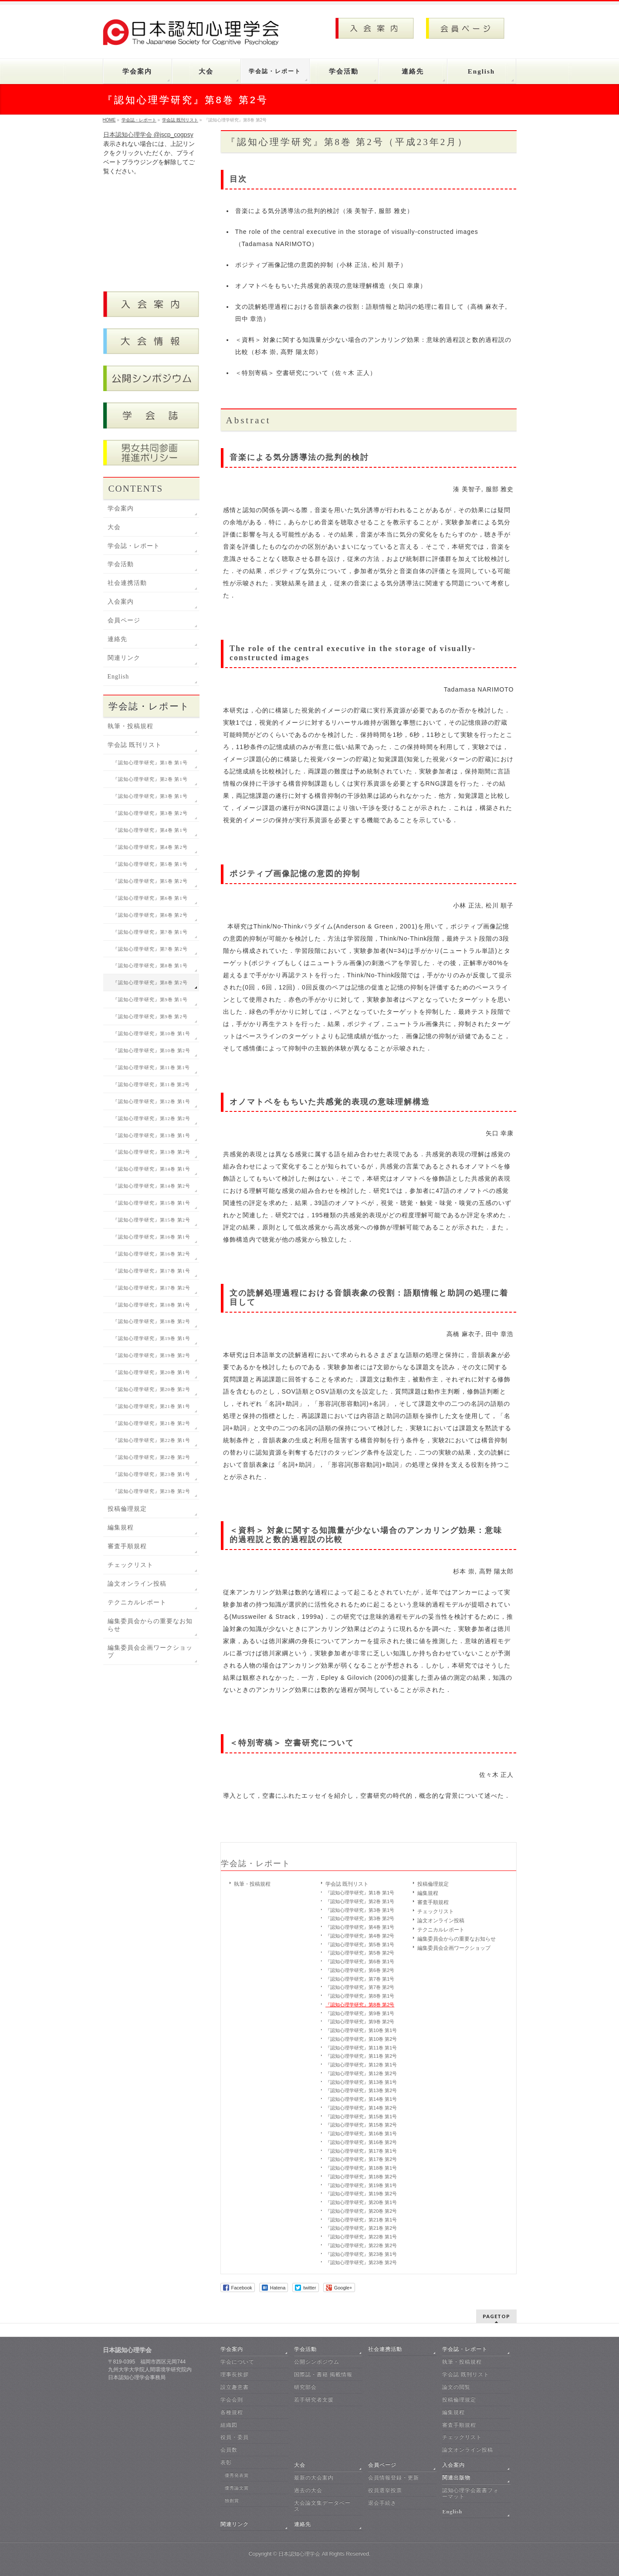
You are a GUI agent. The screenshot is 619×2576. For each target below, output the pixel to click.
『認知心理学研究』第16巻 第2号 (361, 2142)
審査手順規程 (433, 1902)
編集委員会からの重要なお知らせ (456, 1939)
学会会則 (231, 2400)
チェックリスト (435, 1911)
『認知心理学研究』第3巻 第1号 (359, 1910)
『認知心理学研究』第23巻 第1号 (361, 2254)
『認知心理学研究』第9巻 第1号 (359, 2013)
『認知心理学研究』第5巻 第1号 (359, 1944)
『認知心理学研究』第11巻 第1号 (361, 2047)
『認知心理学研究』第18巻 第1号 (361, 2168)
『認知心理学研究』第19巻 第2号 (361, 2193)
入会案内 (121, 601)
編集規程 (427, 1893)
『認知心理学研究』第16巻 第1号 (361, 2133)
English (118, 676)
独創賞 (232, 2500)
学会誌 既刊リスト (347, 1884)
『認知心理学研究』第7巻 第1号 (359, 1979)
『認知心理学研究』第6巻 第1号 (359, 1961)
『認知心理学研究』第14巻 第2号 (361, 2107)
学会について (237, 2362)
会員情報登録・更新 (393, 2478)
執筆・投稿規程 (252, 1884)
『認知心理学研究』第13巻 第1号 (361, 2082)
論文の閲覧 (456, 2387)
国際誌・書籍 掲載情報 (323, 2374)
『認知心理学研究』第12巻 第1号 (361, 2064)
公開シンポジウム (316, 2362)
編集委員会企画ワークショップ (453, 1948)
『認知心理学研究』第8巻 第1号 (359, 1996)
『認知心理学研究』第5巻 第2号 (359, 1952)
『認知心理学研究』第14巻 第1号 (361, 2099)
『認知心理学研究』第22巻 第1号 (361, 2236)
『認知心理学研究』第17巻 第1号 (361, 2151)
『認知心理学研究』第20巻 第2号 (361, 2211)
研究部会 (305, 2387)
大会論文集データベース (322, 2506)
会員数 (228, 2450)
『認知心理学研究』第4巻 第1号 (359, 1927)
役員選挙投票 (385, 2490)
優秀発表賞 (237, 2475)
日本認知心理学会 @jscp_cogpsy (148, 134)
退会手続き (382, 2503)
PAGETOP (496, 2316)
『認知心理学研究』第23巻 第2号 (361, 2262)
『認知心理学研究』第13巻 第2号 (361, 2090)
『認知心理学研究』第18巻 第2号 (361, 2176)
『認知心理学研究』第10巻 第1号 (361, 2030)
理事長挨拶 (234, 2374)
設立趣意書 (234, 2387)
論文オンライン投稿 (440, 1921)
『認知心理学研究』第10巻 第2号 (361, 2039)
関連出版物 (456, 2478)
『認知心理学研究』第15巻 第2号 (361, 2124)
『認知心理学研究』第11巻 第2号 (361, 2056)
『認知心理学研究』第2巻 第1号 (359, 1901)
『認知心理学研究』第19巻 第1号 (361, 2185)
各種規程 (231, 2412)
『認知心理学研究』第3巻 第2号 (359, 1918)
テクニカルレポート (440, 1930)
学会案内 (121, 508)
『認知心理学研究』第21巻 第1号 (361, 2219)
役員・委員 (234, 2437)
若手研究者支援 (314, 2400)
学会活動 (121, 564)
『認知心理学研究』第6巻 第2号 (359, 1970)
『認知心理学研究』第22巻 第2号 (361, 2245)
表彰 (226, 2462)
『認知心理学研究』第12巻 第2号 (361, 2073)
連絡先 (117, 639)
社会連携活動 (127, 583)
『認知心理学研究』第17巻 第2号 (361, 2159)
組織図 (228, 2425)
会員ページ (124, 620)
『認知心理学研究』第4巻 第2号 (359, 1935)
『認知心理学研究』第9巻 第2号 (359, 2021)
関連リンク (124, 658)
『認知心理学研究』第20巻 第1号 (361, 2202)
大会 (114, 527)
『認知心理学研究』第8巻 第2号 (359, 2004)
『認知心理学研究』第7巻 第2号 (359, 1987)
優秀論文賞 (237, 2487)
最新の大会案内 (314, 2478)
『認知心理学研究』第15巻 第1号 (361, 2116)
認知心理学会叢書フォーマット (470, 2493)
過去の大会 (308, 2490)
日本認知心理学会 (299, 2554)
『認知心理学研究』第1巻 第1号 (359, 1892)
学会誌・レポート (256, 1863)
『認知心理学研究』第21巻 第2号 (361, 2228)
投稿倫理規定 (433, 1884)
